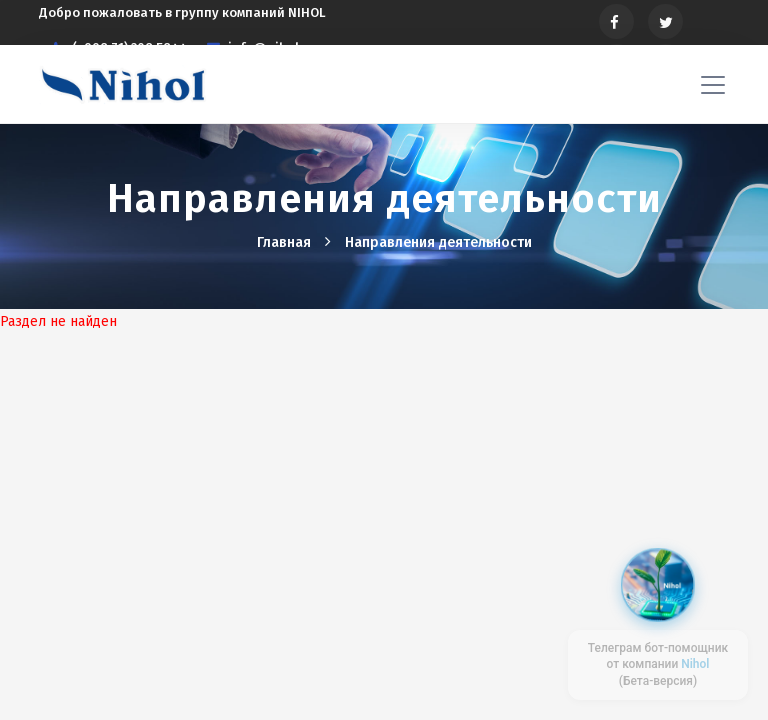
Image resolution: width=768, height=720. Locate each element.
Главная (286, 242)
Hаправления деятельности (438, 242)
